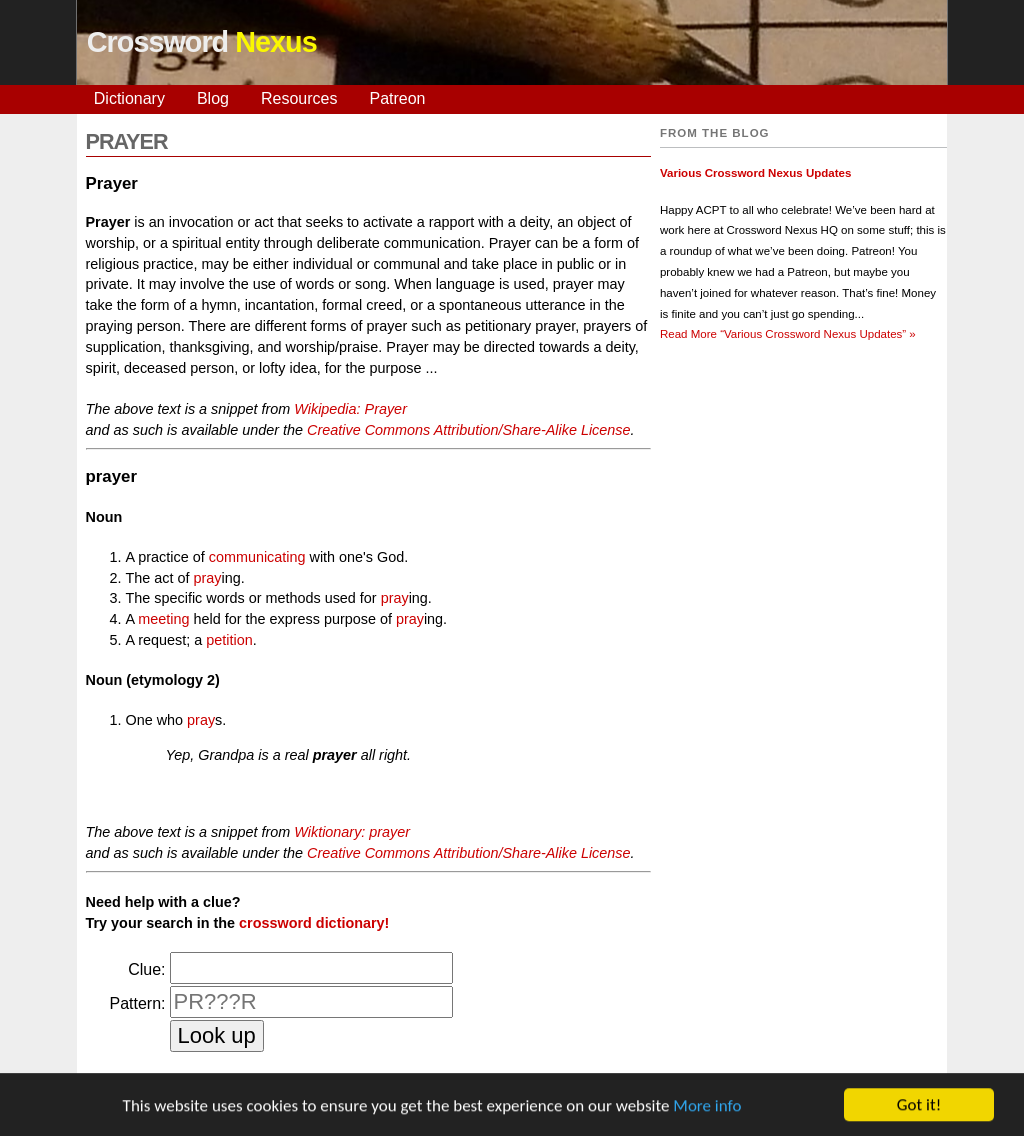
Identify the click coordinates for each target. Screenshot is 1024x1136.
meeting (163, 619)
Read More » (788, 334)
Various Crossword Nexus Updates (755, 173)
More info (707, 1107)
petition (229, 640)
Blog (213, 98)
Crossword (202, 42)
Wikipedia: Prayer (350, 409)
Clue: (146, 969)
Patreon (397, 98)
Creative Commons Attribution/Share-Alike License (468, 430)
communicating (257, 557)
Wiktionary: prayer (352, 832)
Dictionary (129, 98)
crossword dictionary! (314, 923)
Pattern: (137, 1003)
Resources (299, 98)
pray (208, 578)
